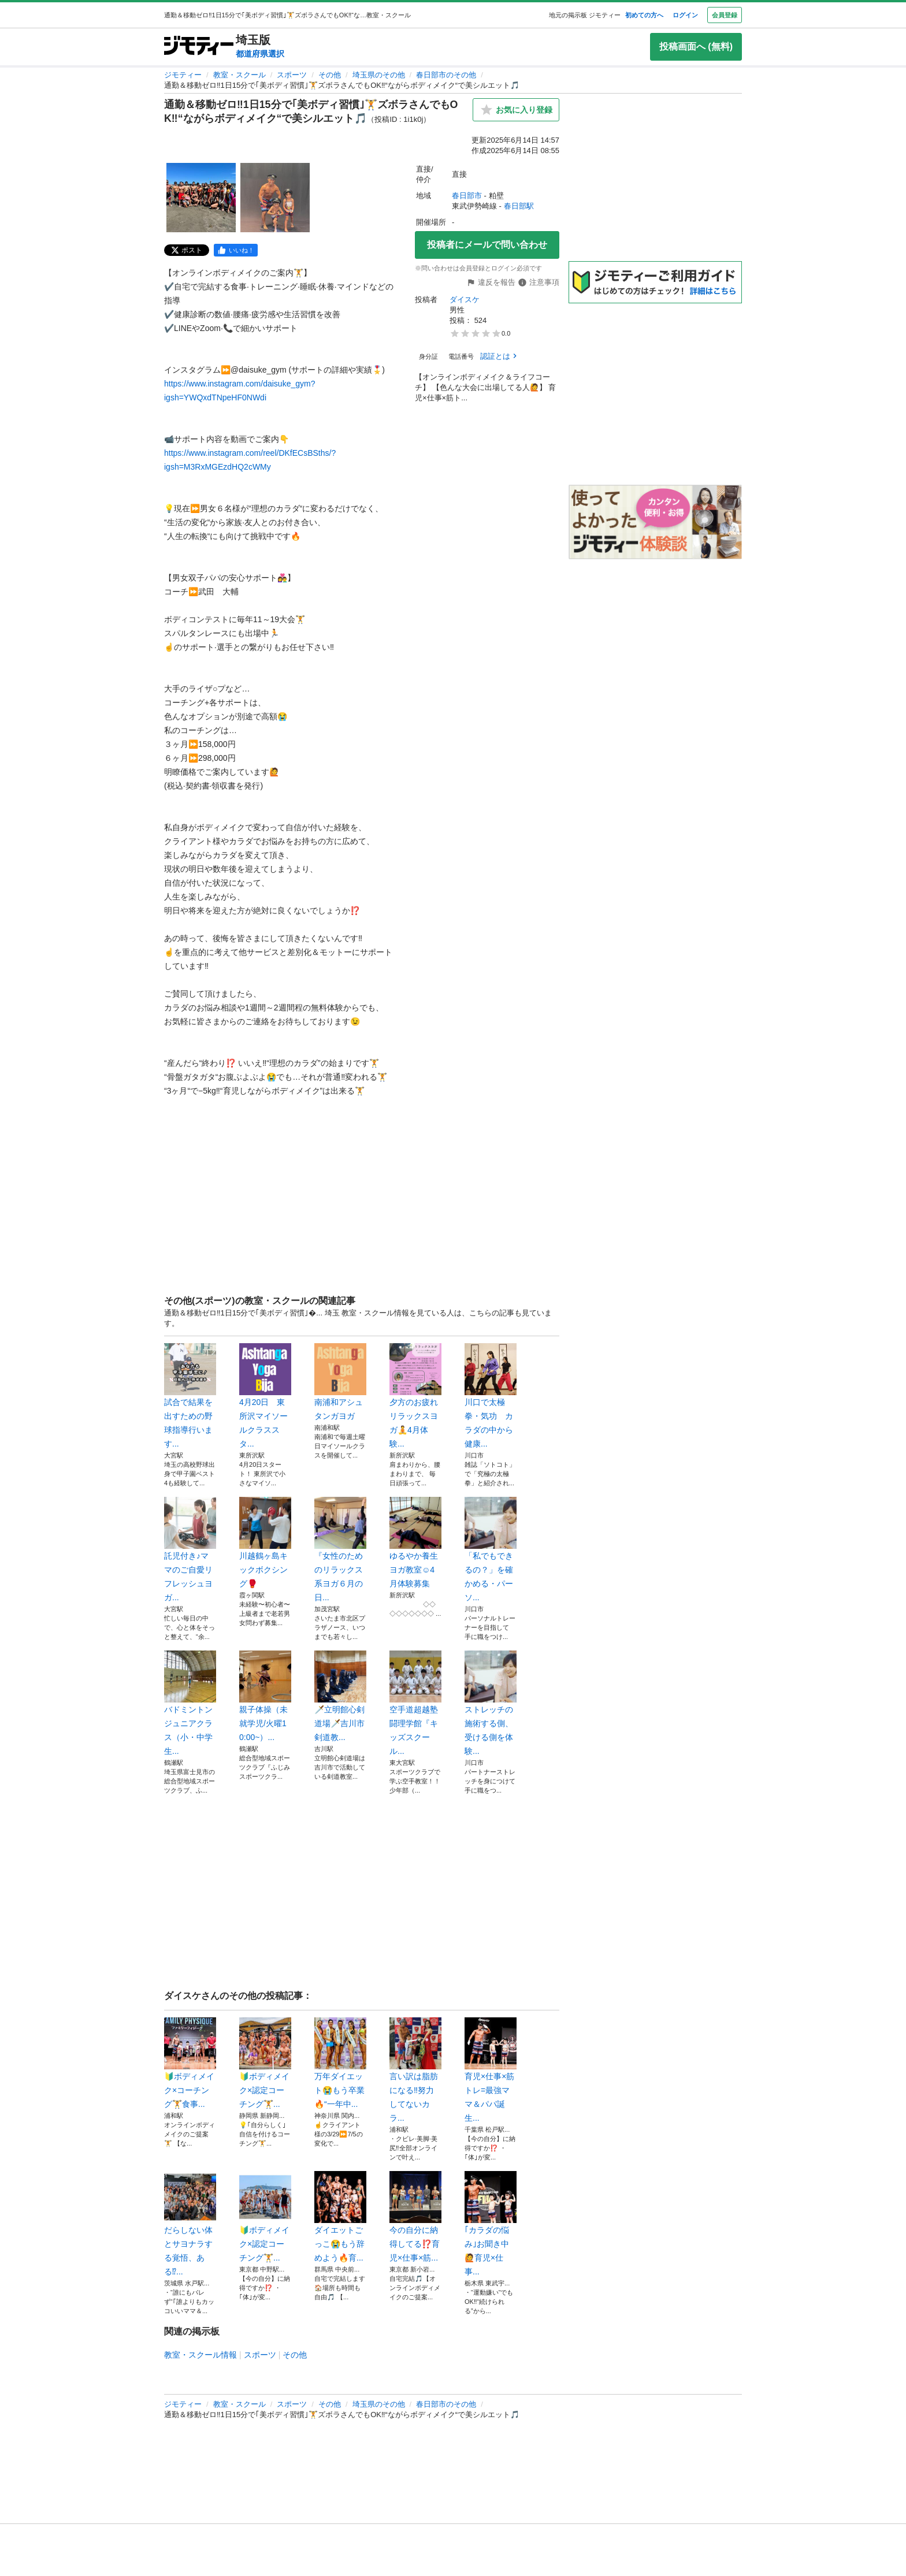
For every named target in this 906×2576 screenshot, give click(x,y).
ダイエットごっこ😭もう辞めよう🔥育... (340, 2216)
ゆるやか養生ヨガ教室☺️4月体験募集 (415, 1542)
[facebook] (236, 250)
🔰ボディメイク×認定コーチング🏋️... (265, 2063)
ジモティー (183, 74)
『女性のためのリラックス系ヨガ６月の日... (340, 1549)
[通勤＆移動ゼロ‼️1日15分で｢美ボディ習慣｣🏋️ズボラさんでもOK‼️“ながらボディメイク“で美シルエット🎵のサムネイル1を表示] (201, 198)
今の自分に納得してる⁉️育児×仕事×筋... (415, 2216)
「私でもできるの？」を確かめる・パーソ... (491, 1549)
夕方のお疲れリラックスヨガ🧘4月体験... (415, 1395)
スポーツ (292, 74)
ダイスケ (465, 299)
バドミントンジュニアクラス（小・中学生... (190, 1703)
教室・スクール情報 (200, 2354)
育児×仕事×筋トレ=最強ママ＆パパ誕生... (491, 2069)
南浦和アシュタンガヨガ (340, 1382)
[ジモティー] (198, 46)
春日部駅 (519, 206)
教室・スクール (239, 74)
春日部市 (467, 195)
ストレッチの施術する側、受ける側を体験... (491, 1703)
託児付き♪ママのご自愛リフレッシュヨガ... (190, 1549)
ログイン (685, 15)
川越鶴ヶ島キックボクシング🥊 (265, 1542)
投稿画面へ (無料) (696, 46)
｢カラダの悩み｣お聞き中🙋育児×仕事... (491, 2223)
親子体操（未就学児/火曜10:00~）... (265, 1696)
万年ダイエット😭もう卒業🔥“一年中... (340, 2063)
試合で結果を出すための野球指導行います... (190, 1395)
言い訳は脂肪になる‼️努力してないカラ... (415, 2069)
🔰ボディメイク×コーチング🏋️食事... (190, 2063)
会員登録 (724, 15)
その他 (329, 74)
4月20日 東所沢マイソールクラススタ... (265, 1395)
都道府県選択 (260, 53)
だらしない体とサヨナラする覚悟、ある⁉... (190, 2223)
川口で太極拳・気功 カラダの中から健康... (491, 1395)
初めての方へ (644, 15)
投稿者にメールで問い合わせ (487, 245)
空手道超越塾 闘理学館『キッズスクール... (415, 1703)
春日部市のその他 (446, 74)
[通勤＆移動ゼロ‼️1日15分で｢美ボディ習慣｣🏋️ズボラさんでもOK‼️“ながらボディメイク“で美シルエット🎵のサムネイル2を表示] (275, 198)
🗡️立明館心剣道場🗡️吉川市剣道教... (340, 1696)
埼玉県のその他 (378, 74)
